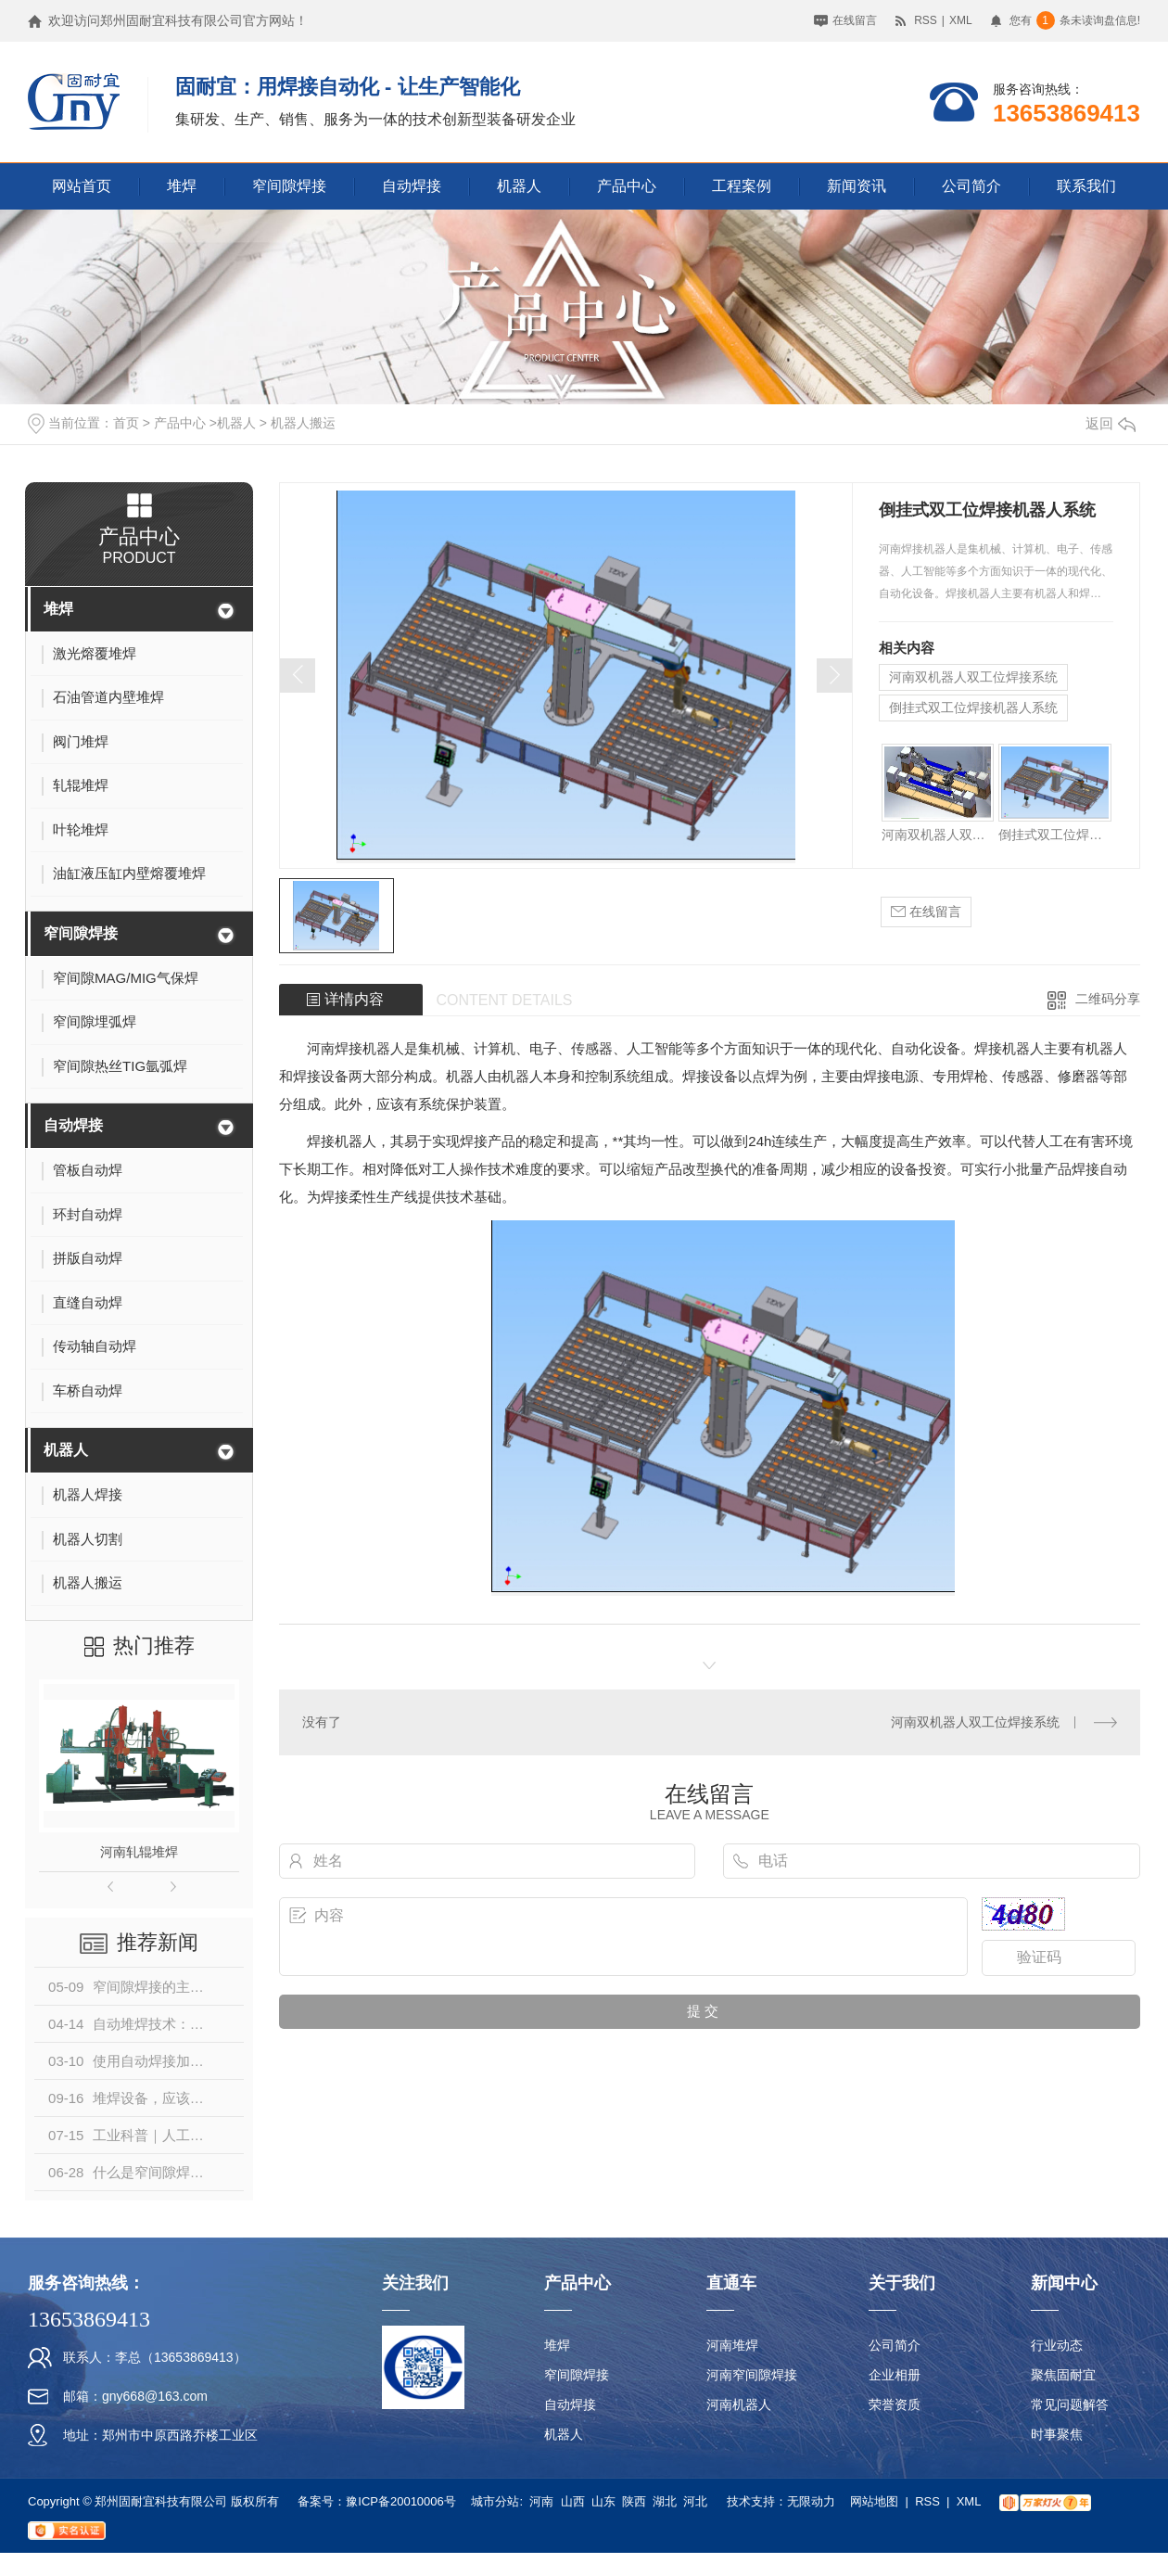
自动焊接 (411, 186)
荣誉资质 (894, 2404)
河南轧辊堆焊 (139, 1851)
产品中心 (626, 186)
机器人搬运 (303, 422)
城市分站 (495, 2501)
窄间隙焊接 (289, 186)
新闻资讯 (856, 186)
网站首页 (81, 186)
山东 (603, 2501)
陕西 (634, 2501)
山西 (573, 2501)
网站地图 (874, 2501)
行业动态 (1057, 2345)
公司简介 (971, 186)
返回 (1110, 423)
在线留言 (854, 20)
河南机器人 (738, 2404)
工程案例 (741, 186)
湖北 (665, 2501)
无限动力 (811, 2501)
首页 (126, 422)
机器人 (519, 186)
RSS (925, 20)
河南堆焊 (732, 2345)
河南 (541, 2501)
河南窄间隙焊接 (751, 2374)
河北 (695, 2501)
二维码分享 (1107, 998)
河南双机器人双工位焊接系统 (973, 677)
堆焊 (182, 186)
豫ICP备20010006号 (401, 2501)
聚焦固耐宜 (1063, 2374)
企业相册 (894, 2374)
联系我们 (1086, 186)
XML (960, 20)
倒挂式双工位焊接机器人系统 (973, 707)
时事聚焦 (1057, 2434)
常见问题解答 (1070, 2404)
